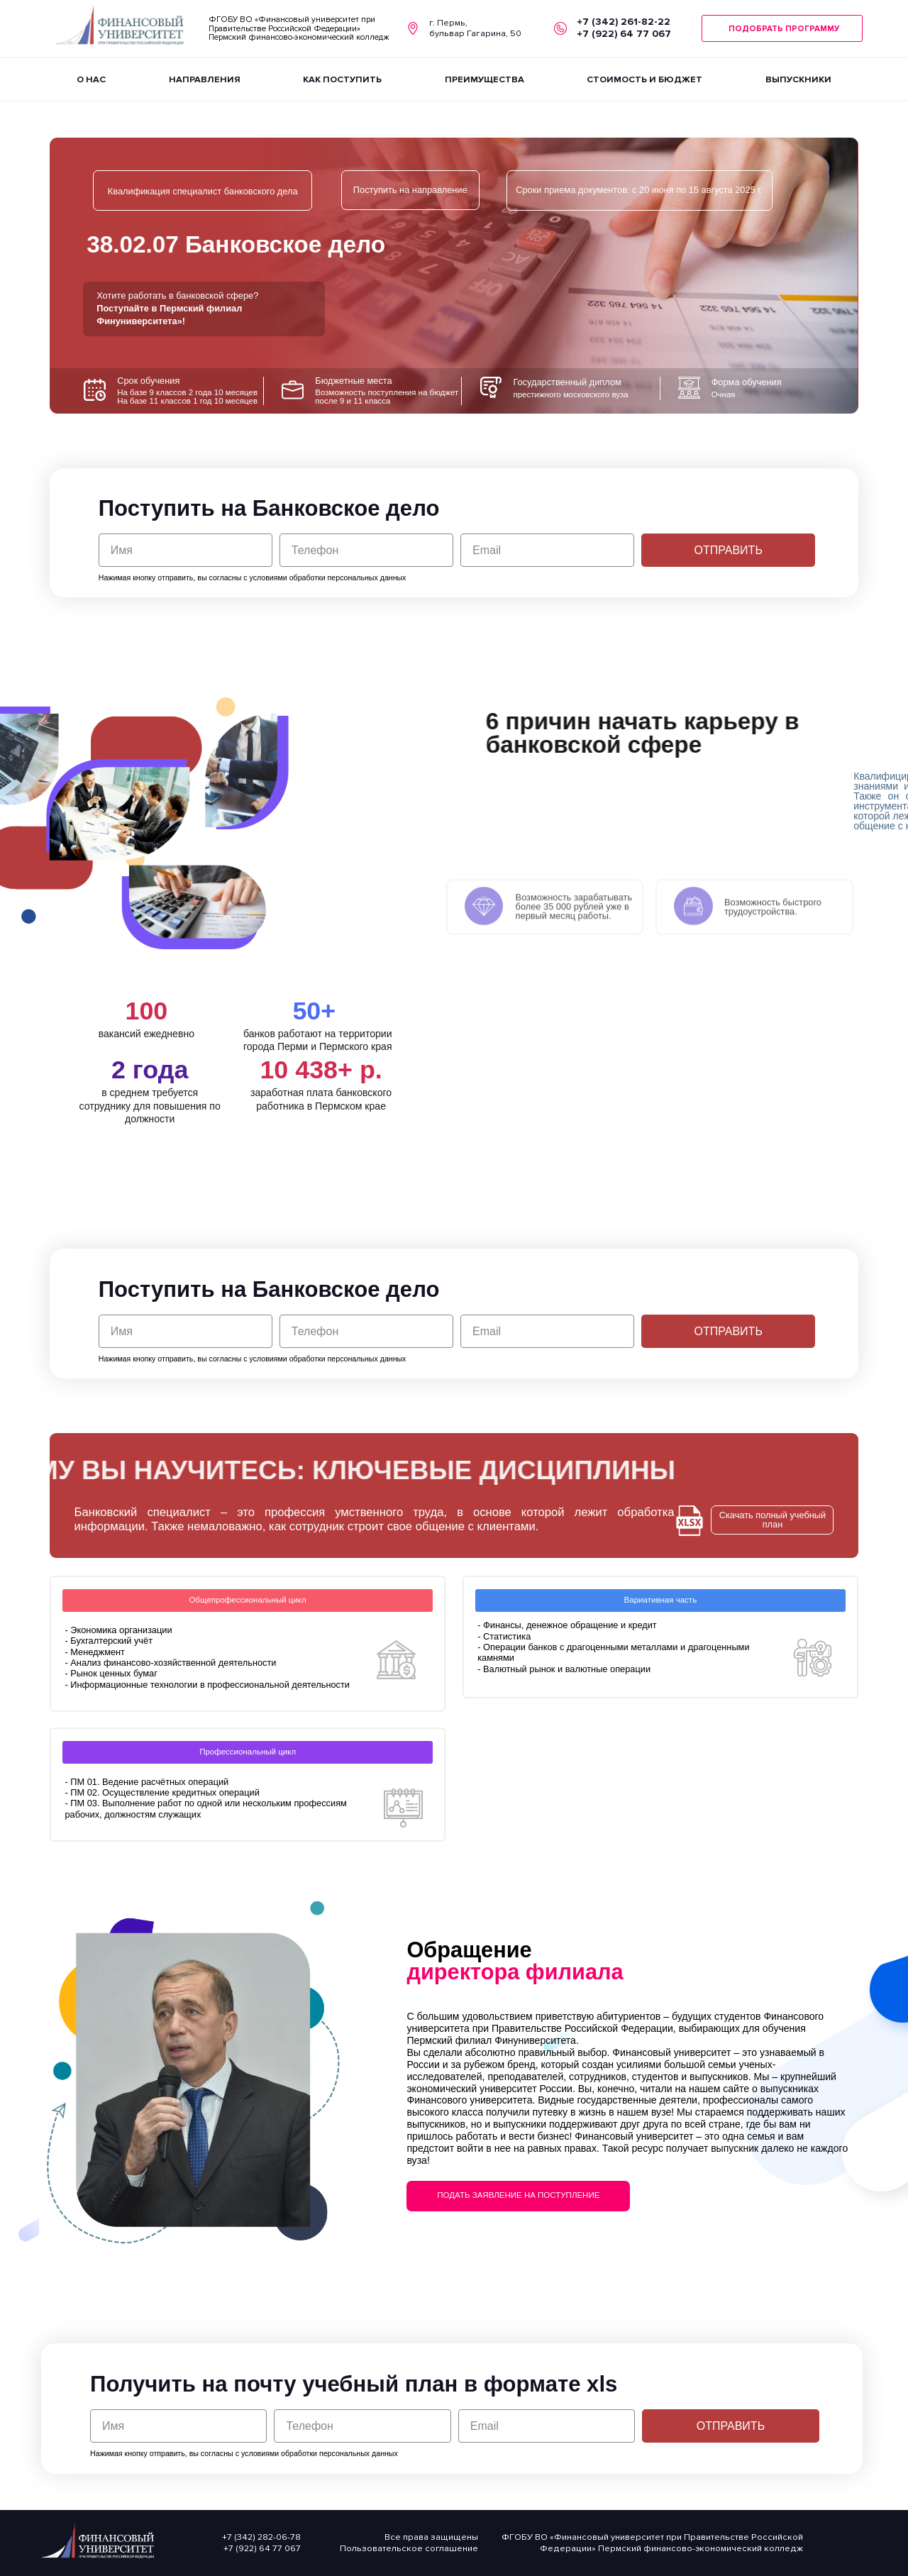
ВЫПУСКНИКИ (798, 79)
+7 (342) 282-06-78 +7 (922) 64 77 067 (261, 2543)
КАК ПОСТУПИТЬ (342, 79)
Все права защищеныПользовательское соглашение (409, 2543)
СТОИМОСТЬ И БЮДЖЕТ (644, 79)
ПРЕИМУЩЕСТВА (484, 79)
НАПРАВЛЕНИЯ (204, 79)
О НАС (91, 79)
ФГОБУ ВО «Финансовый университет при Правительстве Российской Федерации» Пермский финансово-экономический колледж (299, 28)
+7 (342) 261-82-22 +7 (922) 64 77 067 (624, 28)
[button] (782, 29)
